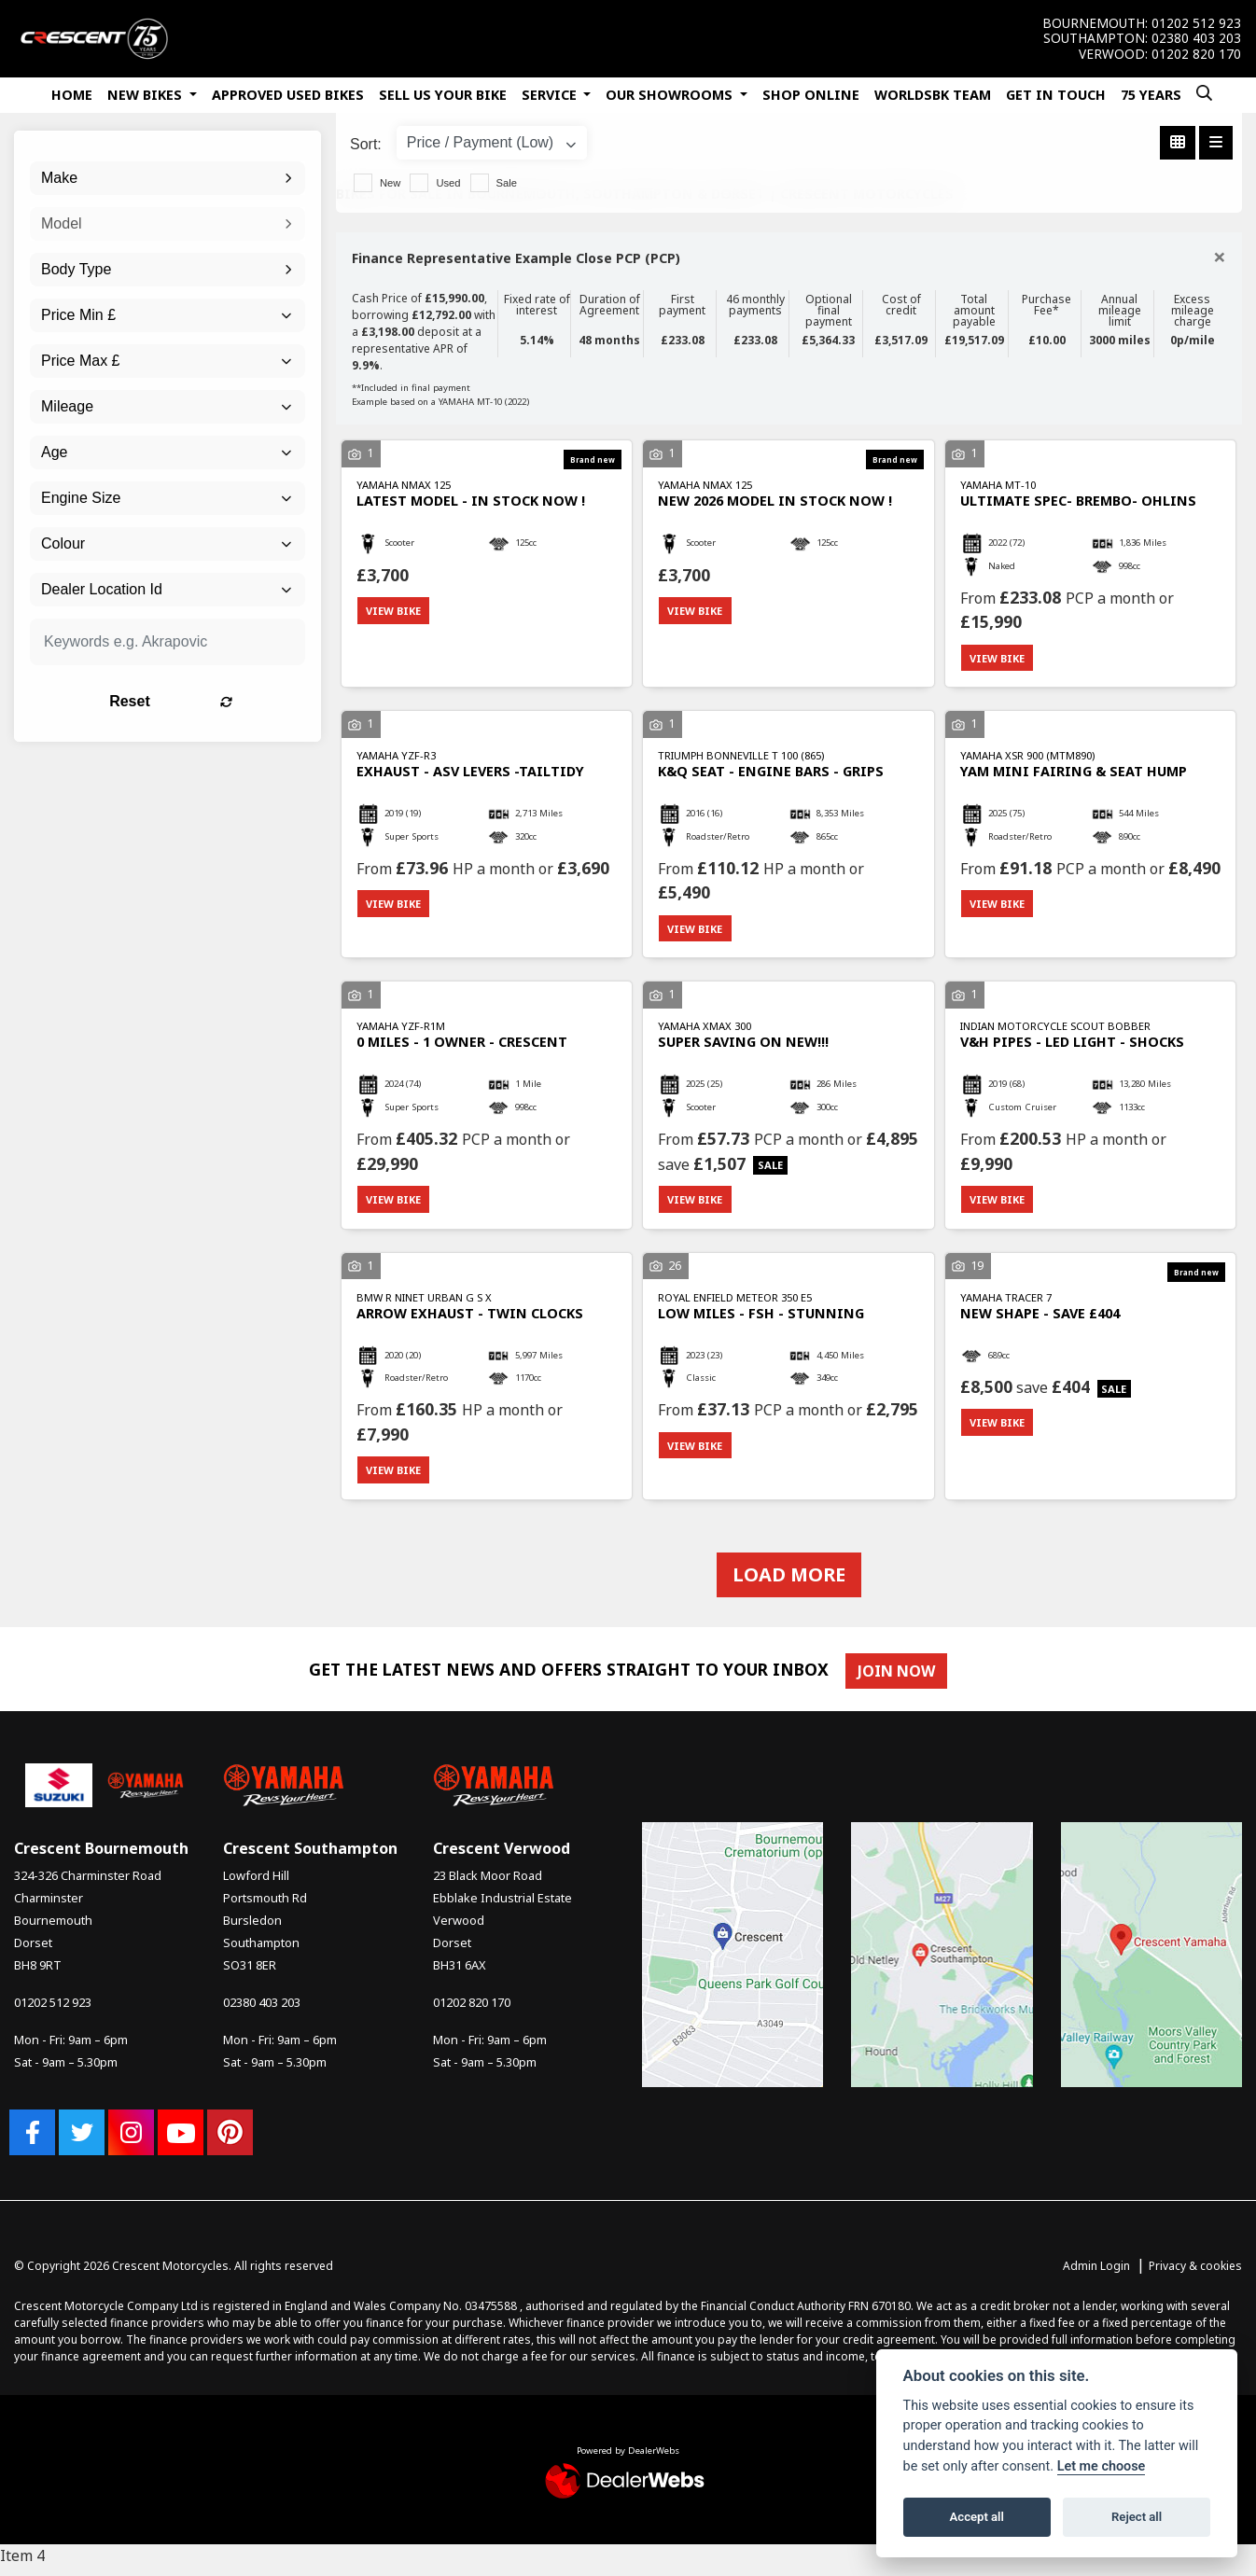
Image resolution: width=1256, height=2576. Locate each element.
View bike (396, 612)
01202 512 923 (1196, 23)
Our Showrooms (671, 95)
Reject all (1136, 2517)
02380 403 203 (1196, 38)
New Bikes (146, 95)
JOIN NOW (901, 1680)
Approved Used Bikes (288, 95)
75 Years (1151, 95)
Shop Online (810, 95)
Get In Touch (1056, 95)
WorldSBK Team (932, 95)
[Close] (1219, 256)
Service (551, 95)
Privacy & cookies (1195, 2275)
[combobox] (167, 178)
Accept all (977, 2517)
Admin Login (1096, 2275)
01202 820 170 (1196, 54)
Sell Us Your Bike (443, 95)
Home (71, 95)
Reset (214, 701)
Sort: (366, 144)
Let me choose (1101, 2466)
